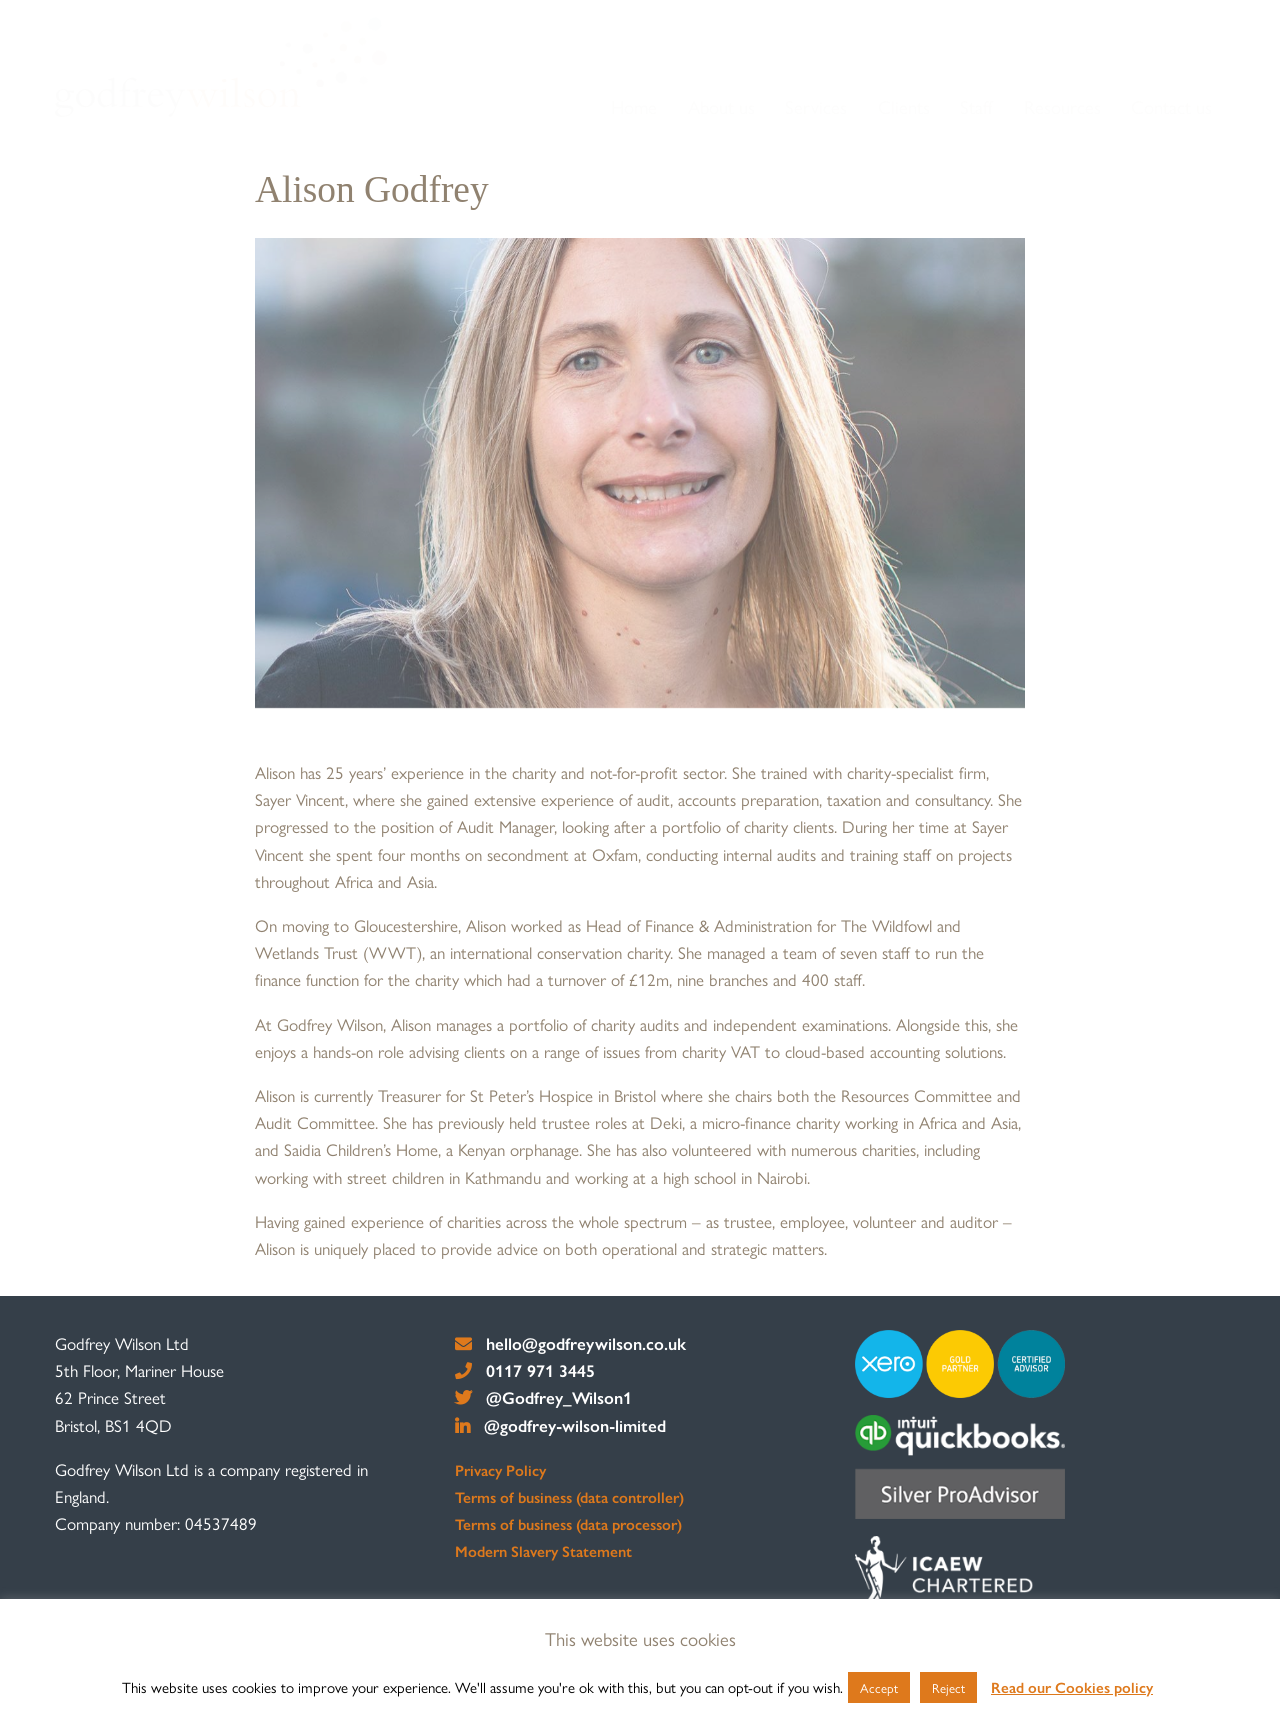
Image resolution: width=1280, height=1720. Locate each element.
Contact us (1171, 106)
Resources (1062, 106)
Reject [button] (948, 1687)
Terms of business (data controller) (569, 1497)
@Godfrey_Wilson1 (543, 1397)
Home (634, 106)
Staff (976, 106)
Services (816, 106)
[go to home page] (221, 67)
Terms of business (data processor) (568, 1524)
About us (721, 106)
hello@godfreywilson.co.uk (570, 1343)
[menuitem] (635, 107)
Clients (904, 106)
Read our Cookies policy (1072, 1686)
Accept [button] (879, 1687)
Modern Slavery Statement (543, 1551)
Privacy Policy (500, 1470)
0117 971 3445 (525, 1370)
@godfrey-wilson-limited (560, 1425)
